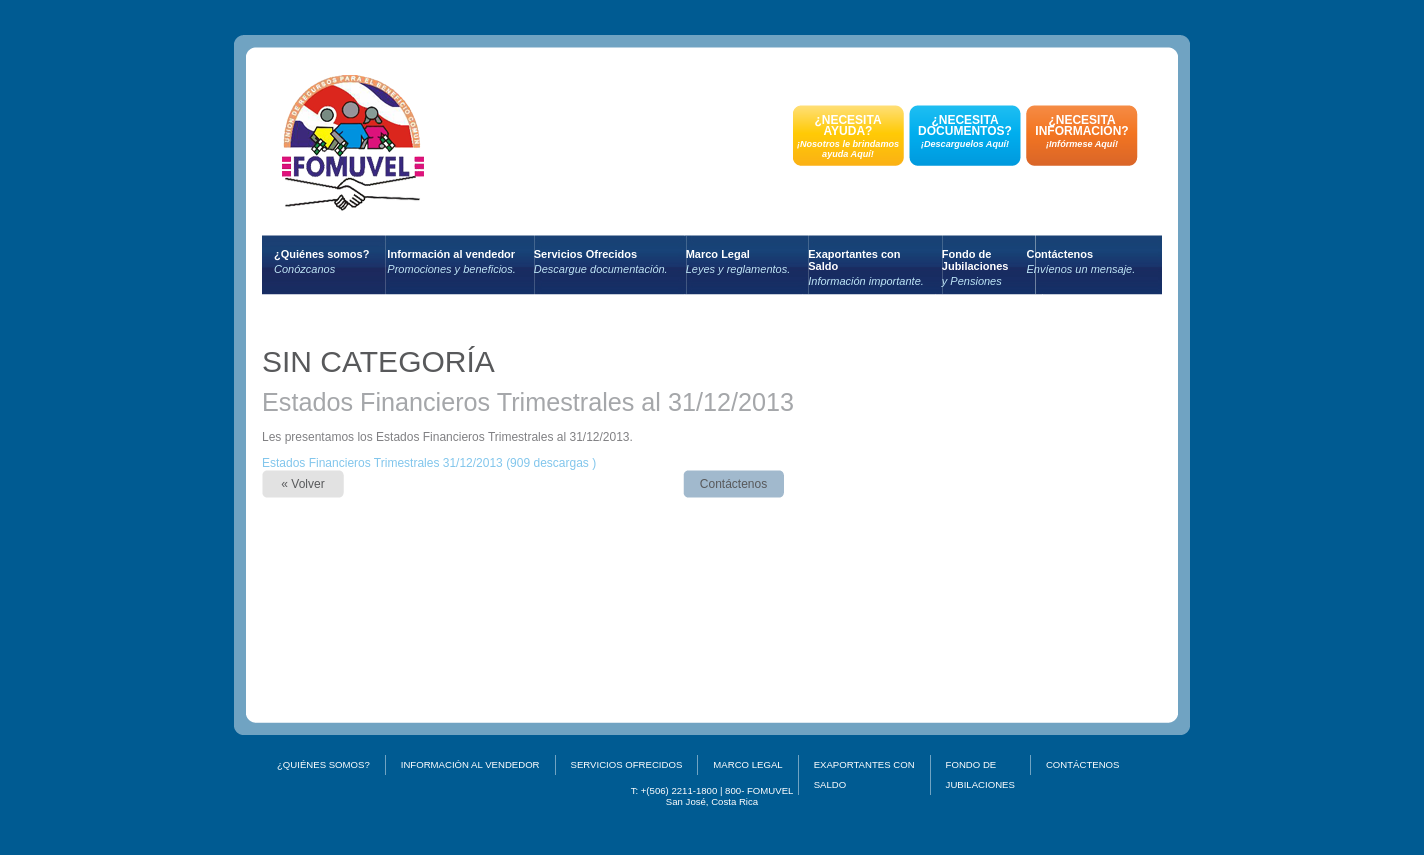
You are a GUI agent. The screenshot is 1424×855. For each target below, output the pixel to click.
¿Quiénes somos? (321, 261)
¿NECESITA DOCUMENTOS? (965, 131)
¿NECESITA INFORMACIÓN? (1082, 131)
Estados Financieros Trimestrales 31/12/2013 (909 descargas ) (429, 463)
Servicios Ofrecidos (601, 261)
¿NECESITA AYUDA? (848, 136)
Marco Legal (738, 261)
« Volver (302, 484)
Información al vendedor (451, 261)
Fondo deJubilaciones (975, 267)
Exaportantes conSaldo (866, 267)
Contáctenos (1080, 261)
